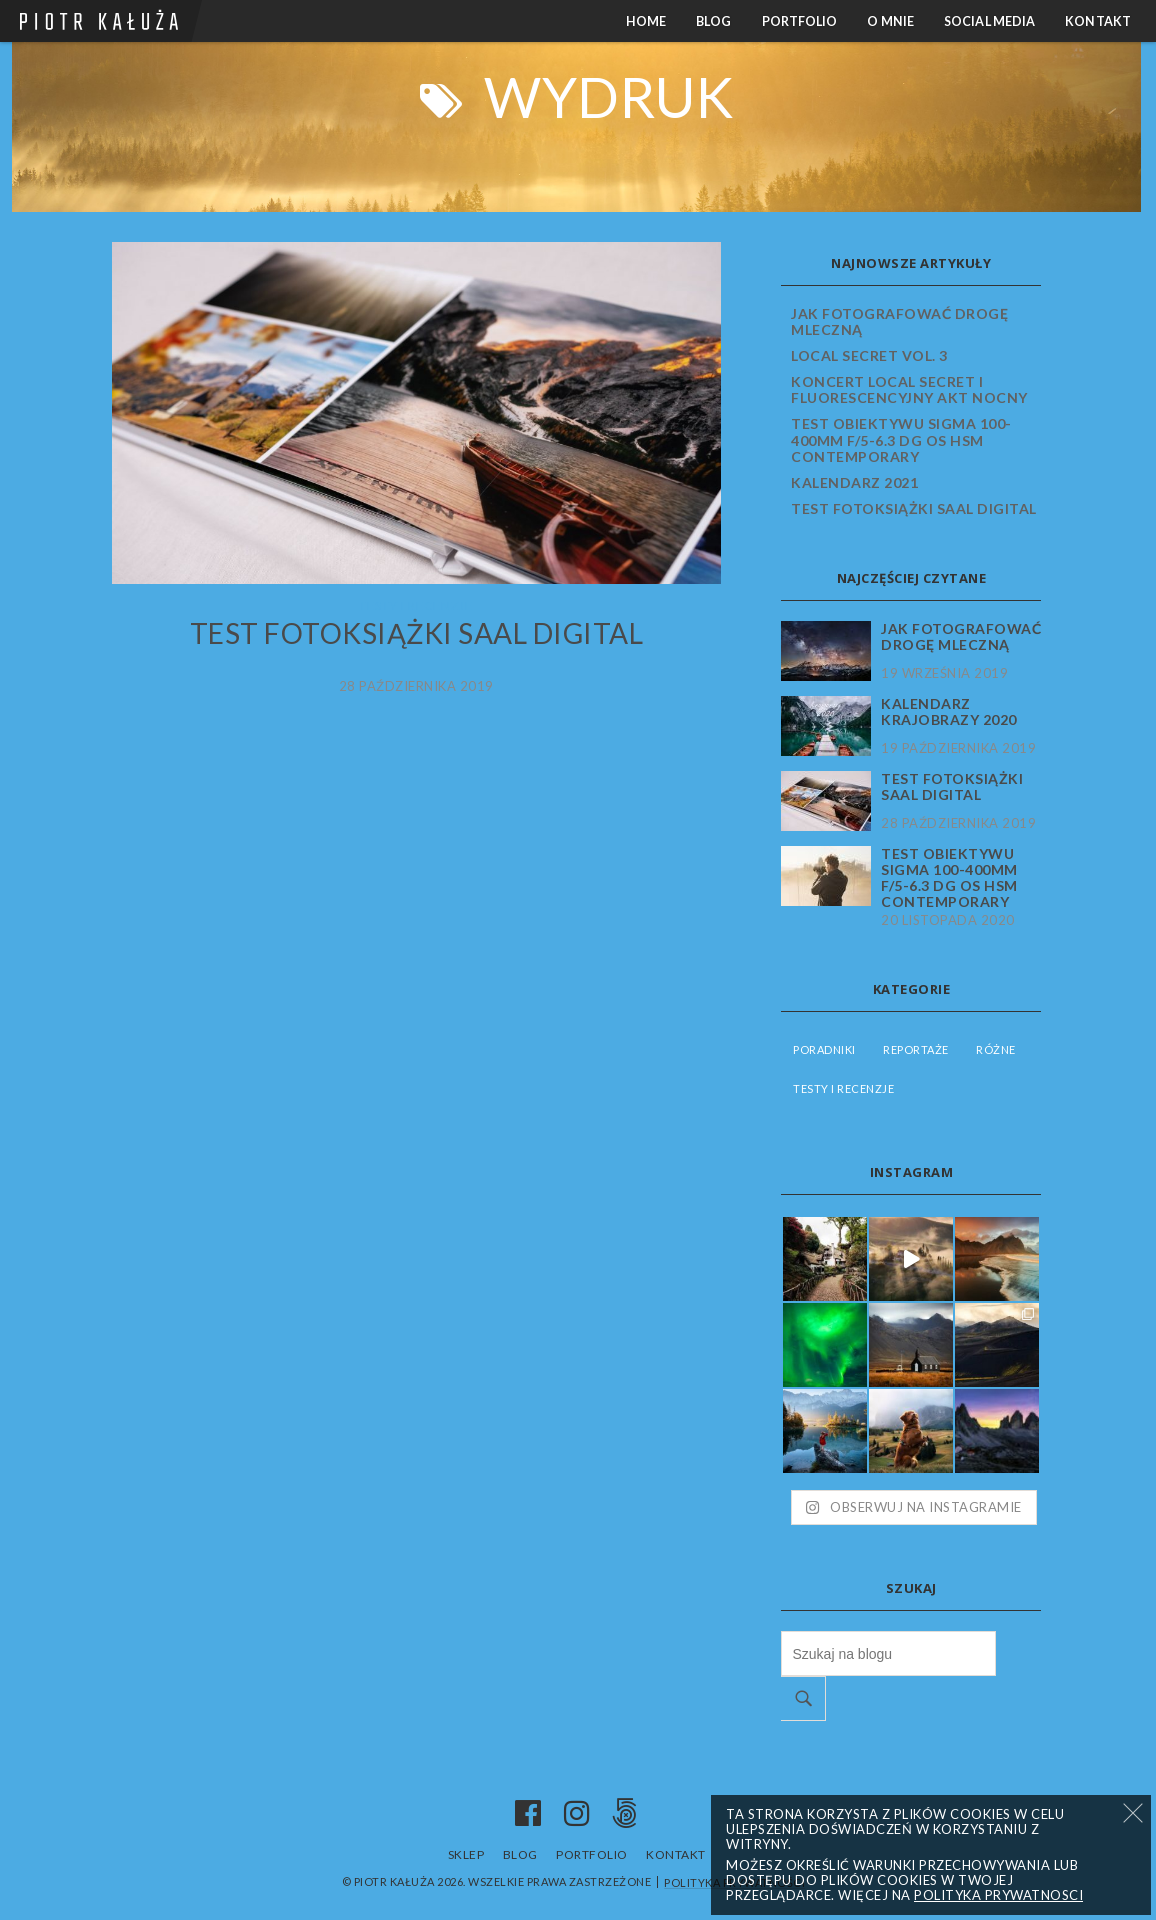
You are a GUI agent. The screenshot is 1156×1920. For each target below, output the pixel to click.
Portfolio (800, 21)
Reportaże (916, 1049)
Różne (996, 1049)
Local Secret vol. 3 (869, 355)
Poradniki (824, 1049)
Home (646, 21)
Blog (713, 21)
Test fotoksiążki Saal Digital (417, 633)
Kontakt (1098, 21)
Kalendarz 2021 (854, 482)
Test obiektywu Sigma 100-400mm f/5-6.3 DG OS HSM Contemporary (901, 439)
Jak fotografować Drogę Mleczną (899, 321)
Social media (989, 21)
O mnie (890, 21)
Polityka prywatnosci (998, 1895)
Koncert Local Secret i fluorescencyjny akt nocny (909, 389)
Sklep (466, 1854)
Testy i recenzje (416, 605)
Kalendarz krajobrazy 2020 (949, 712)
